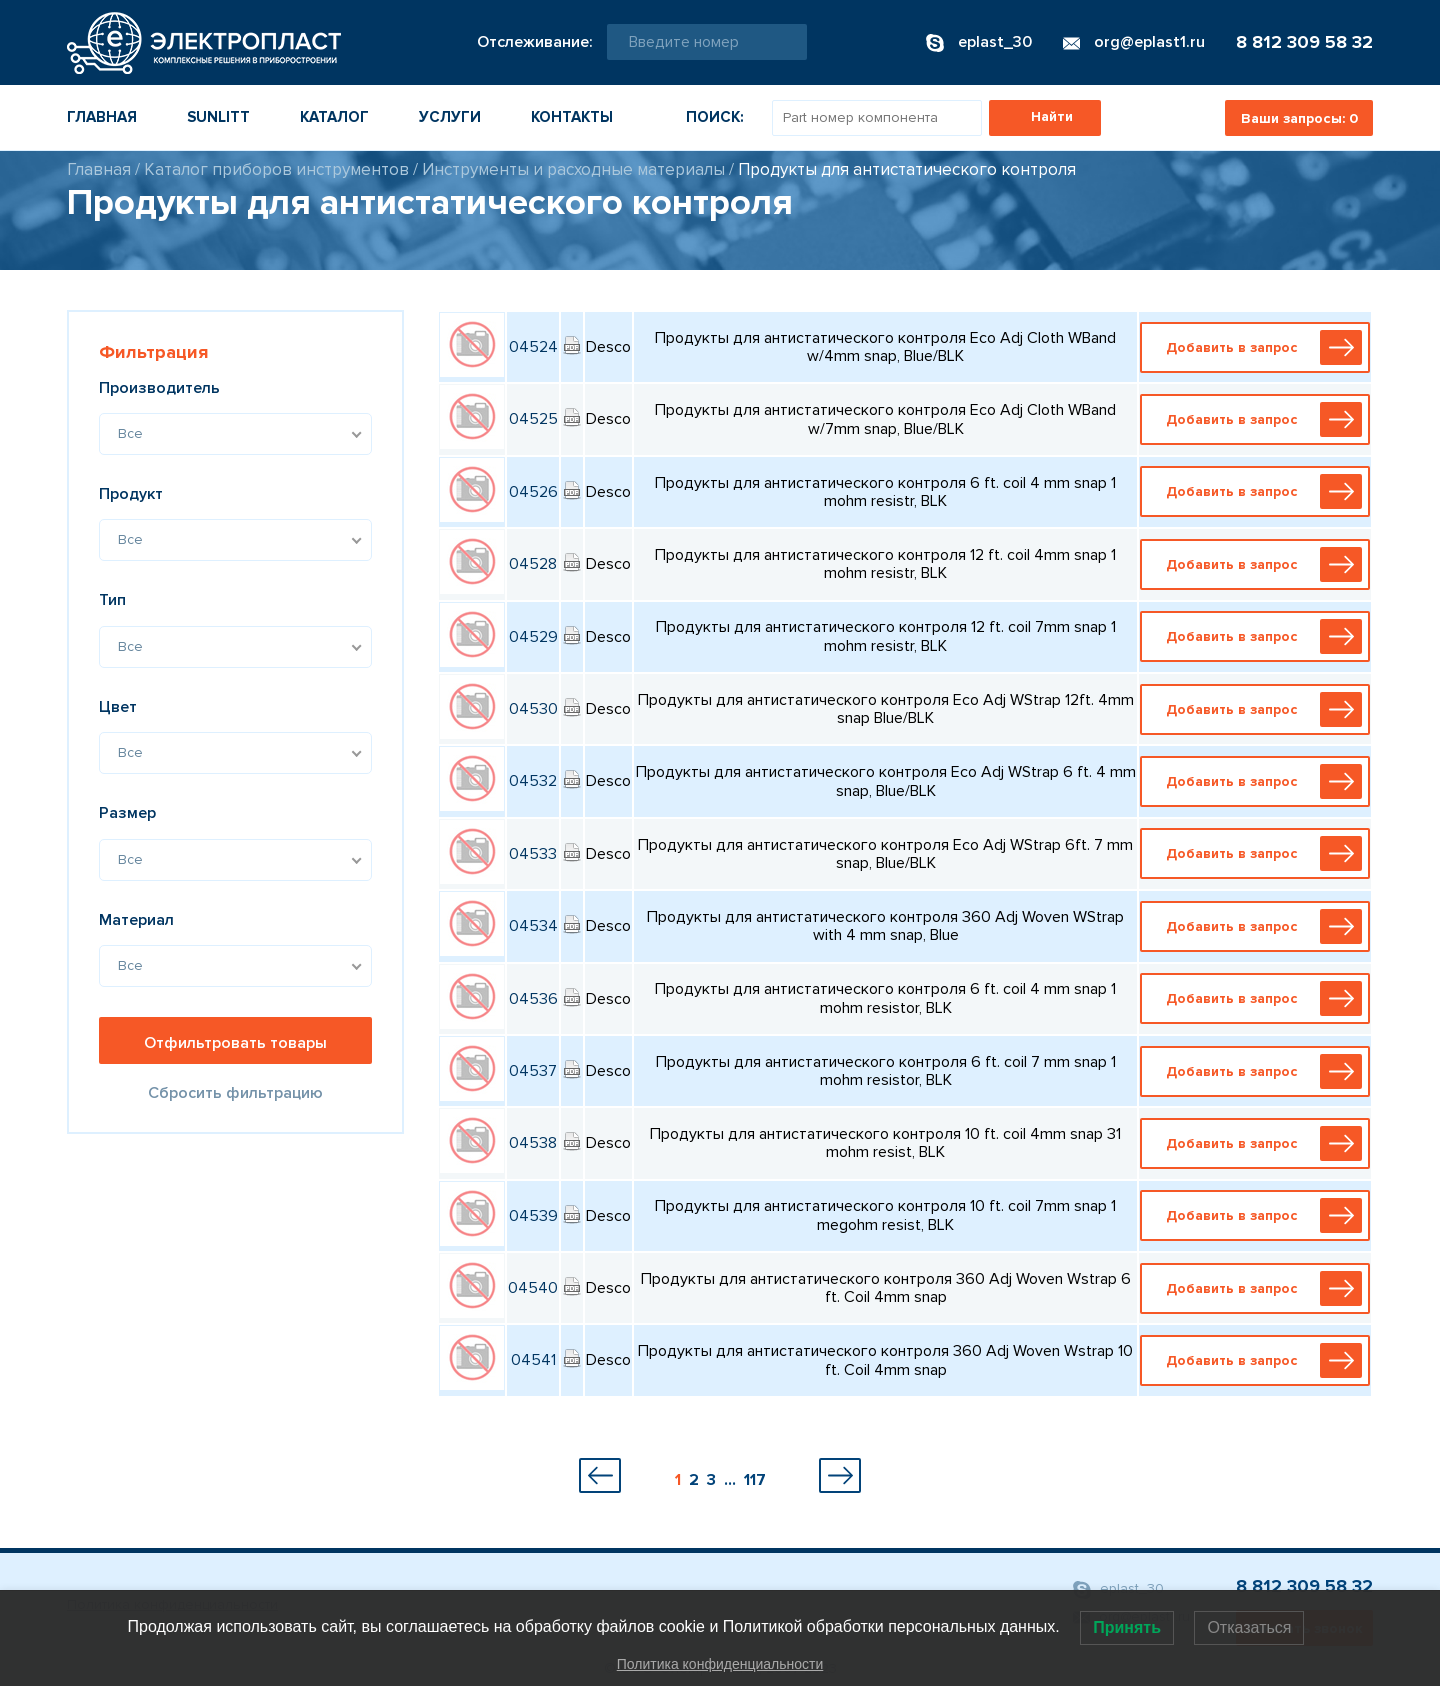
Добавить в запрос (1260, 347)
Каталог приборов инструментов (276, 169)
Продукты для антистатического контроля (907, 169)
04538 (533, 1143)
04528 (533, 564)
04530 (533, 709)
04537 (533, 1071)
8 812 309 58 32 (1304, 42)
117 (755, 1480)
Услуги (450, 117)
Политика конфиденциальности (720, 1664)
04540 (533, 1288)
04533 (533, 854)
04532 (533, 781)
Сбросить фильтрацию (235, 1093)
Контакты (572, 117)
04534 (533, 926)
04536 (533, 999)
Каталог (334, 117)
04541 (533, 1360)
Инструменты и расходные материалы (573, 169)
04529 (533, 637)
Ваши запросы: (1299, 118)
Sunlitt (218, 117)
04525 (533, 419)
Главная (102, 117)
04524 (533, 347)
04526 (533, 492)
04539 (533, 1216)
